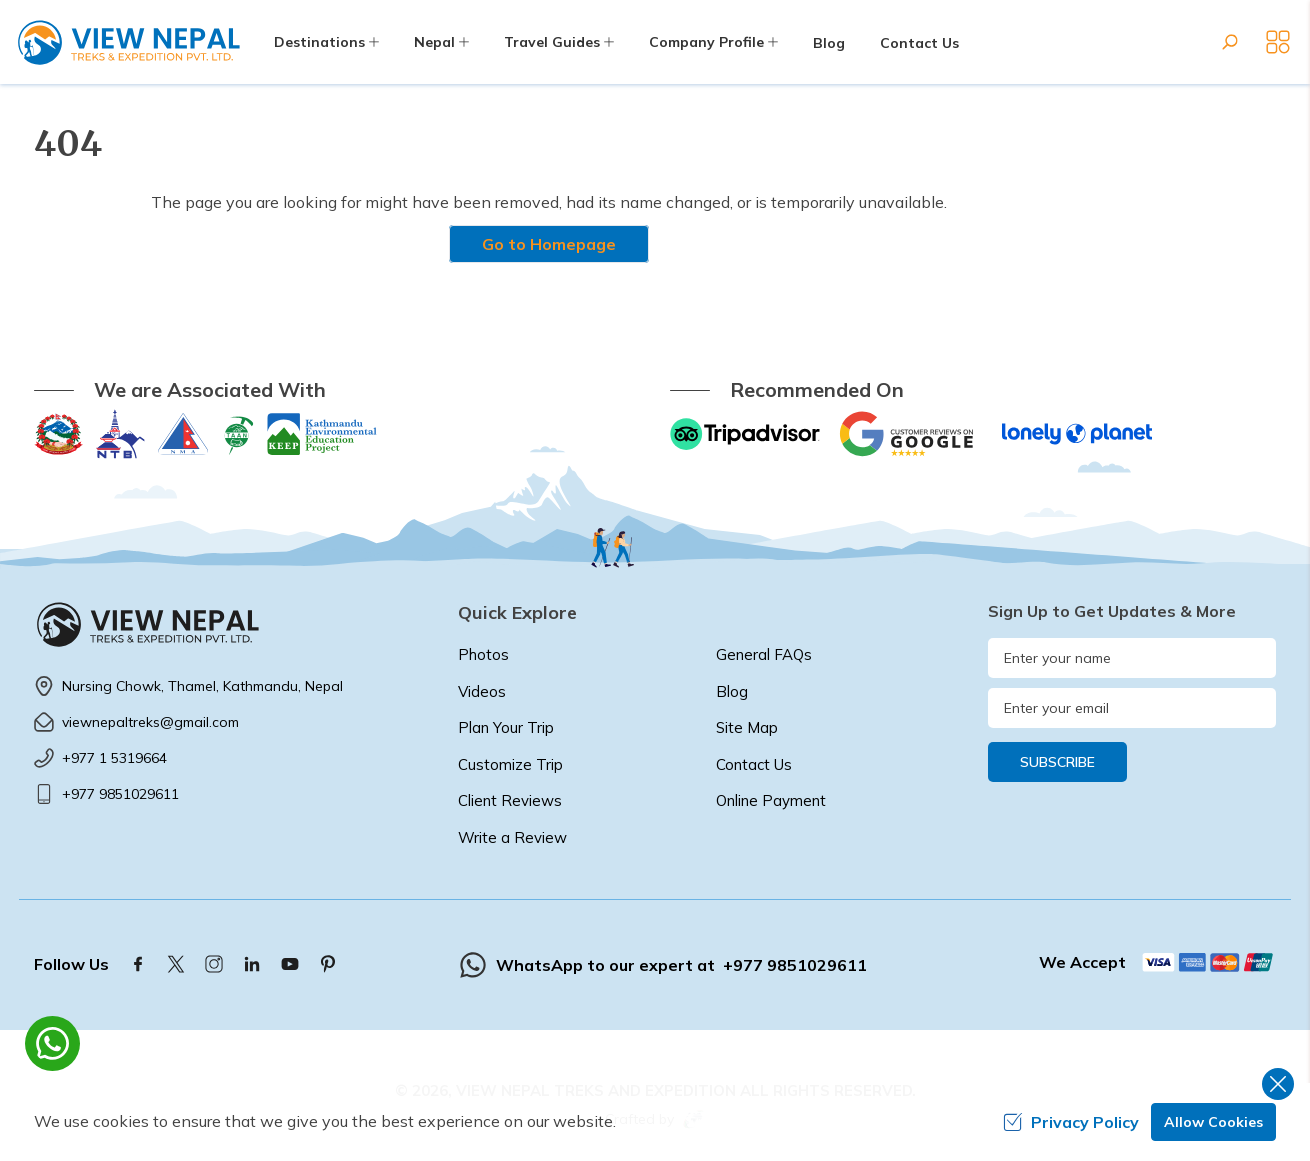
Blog (829, 43)
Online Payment (771, 800)
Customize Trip (510, 764)
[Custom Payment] (1208, 962)
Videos (482, 691)
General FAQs (764, 654)
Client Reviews (510, 800)
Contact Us (919, 43)
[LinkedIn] (252, 964)
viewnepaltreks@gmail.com (150, 722)
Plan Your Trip (506, 727)
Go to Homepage (549, 244)
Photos (483, 654)
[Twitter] (176, 964)
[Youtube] (290, 964)
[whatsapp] (52, 1043)
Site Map (747, 727)
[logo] (231, 624)
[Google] (911, 434)
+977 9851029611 (120, 794)
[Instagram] (214, 964)
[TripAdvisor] (745, 434)
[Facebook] (138, 964)
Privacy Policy (1071, 1122)
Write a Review (512, 837)
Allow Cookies (1213, 1122)
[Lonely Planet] (1077, 434)
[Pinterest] (328, 964)
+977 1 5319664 (114, 758)
